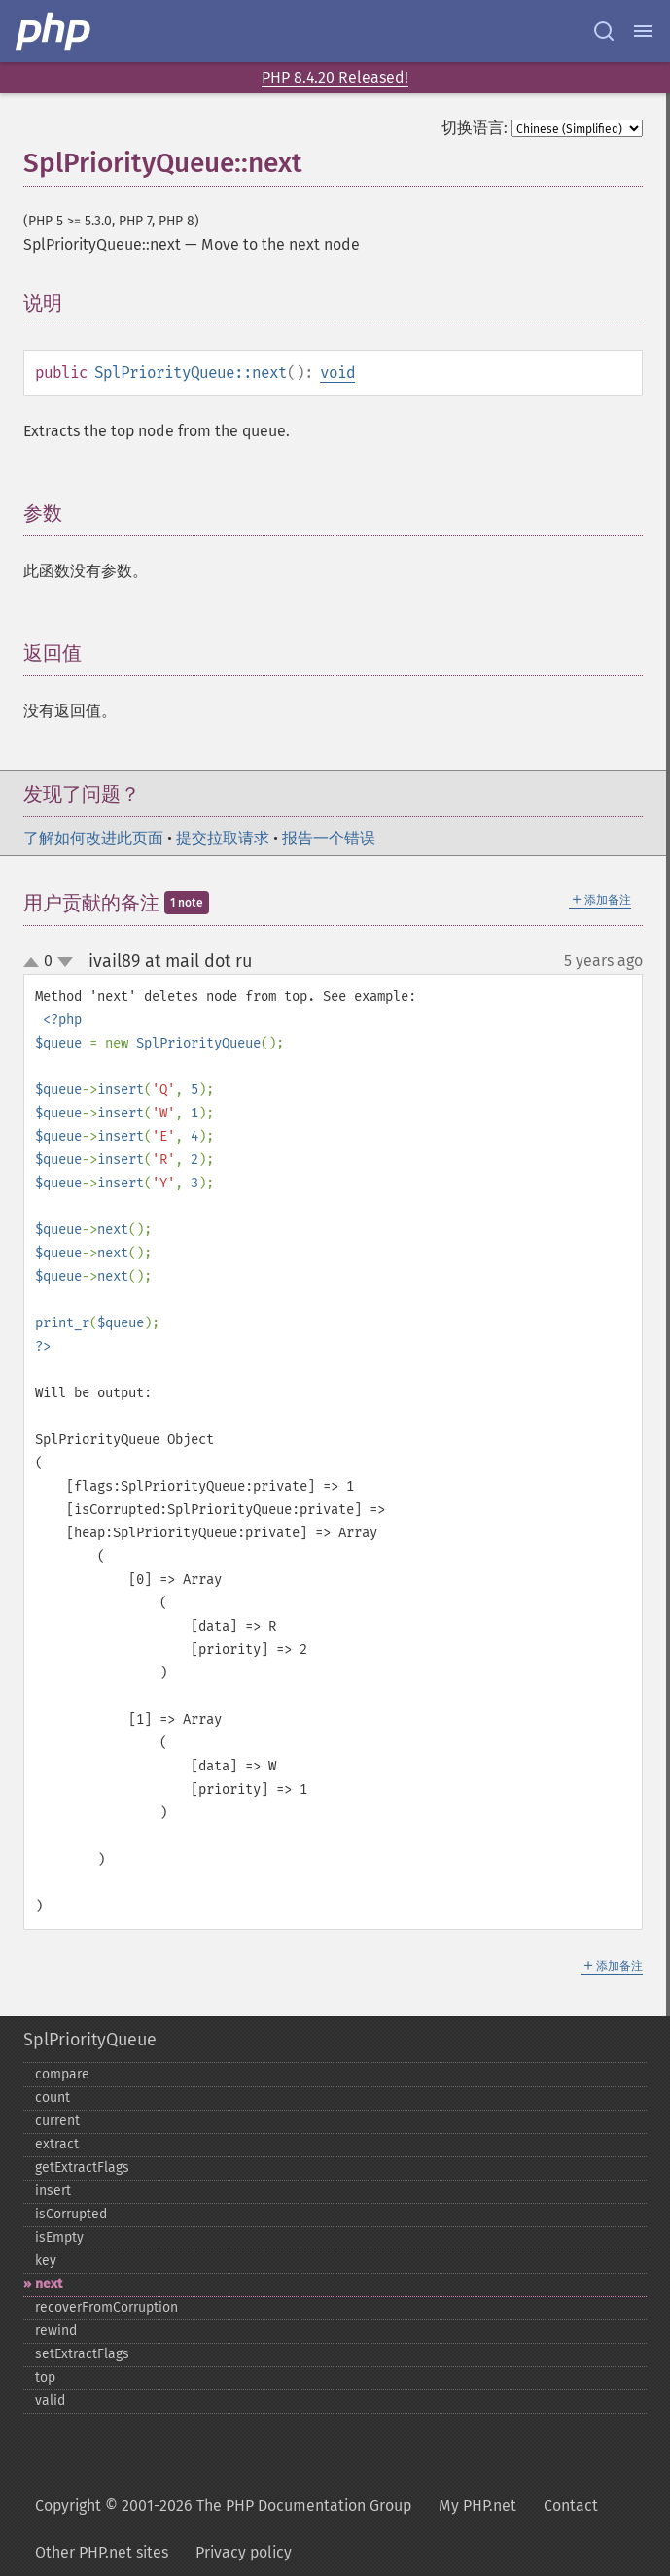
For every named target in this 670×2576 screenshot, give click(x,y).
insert (53, 2190)
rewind (56, 2330)
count (52, 2097)
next (48, 2284)
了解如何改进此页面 (93, 838)
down (65, 962)
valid (50, 2400)
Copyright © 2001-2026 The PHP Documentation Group (223, 2505)
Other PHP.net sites (101, 2552)
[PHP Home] (54, 31)
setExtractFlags (82, 2354)
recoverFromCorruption (106, 2307)
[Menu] (642, 31)
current (57, 2120)
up (35, 963)
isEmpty (59, 2237)
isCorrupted (71, 2214)
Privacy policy (243, 2552)
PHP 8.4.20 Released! (335, 77)
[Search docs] (603, 31)
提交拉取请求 (222, 838)
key (45, 2260)
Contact (571, 2505)
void (337, 372)
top (45, 2377)
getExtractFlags (82, 2167)
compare (62, 2074)
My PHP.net (477, 2505)
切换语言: (474, 128)
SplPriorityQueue (90, 2039)
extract (57, 2144)
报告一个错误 (328, 838)
